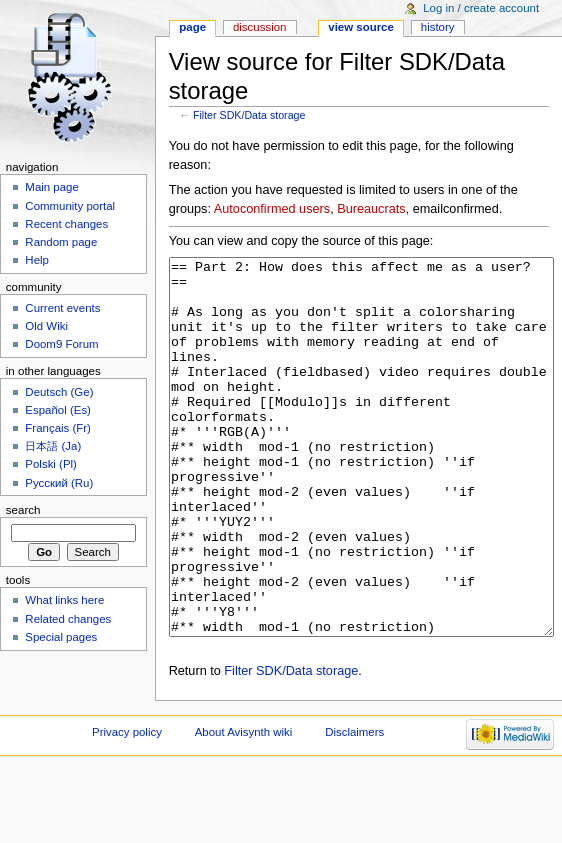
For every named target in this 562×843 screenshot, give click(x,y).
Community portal (70, 206)
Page (192, 27)
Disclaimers (354, 807)
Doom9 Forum (61, 344)
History (438, 27)
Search (23, 510)
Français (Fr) (58, 428)
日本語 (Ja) (53, 446)
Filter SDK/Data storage (249, 115)
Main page (52, 187)
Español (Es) (58, 410)
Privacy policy (127, 807)
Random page (61, 242)
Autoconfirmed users (272, 209)
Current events (62, 308)
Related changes (68, 619)
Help (37, 260)
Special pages (61, 637)
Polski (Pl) (51, 464)
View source (361, 27)
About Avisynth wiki (244, 807)
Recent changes (66, 224)
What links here (64, 600)
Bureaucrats (371, 209)
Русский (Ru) (59, 483)
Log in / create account (481, 8)
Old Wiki (46, 326)
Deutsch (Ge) (59, 392)
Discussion (259, 27)
